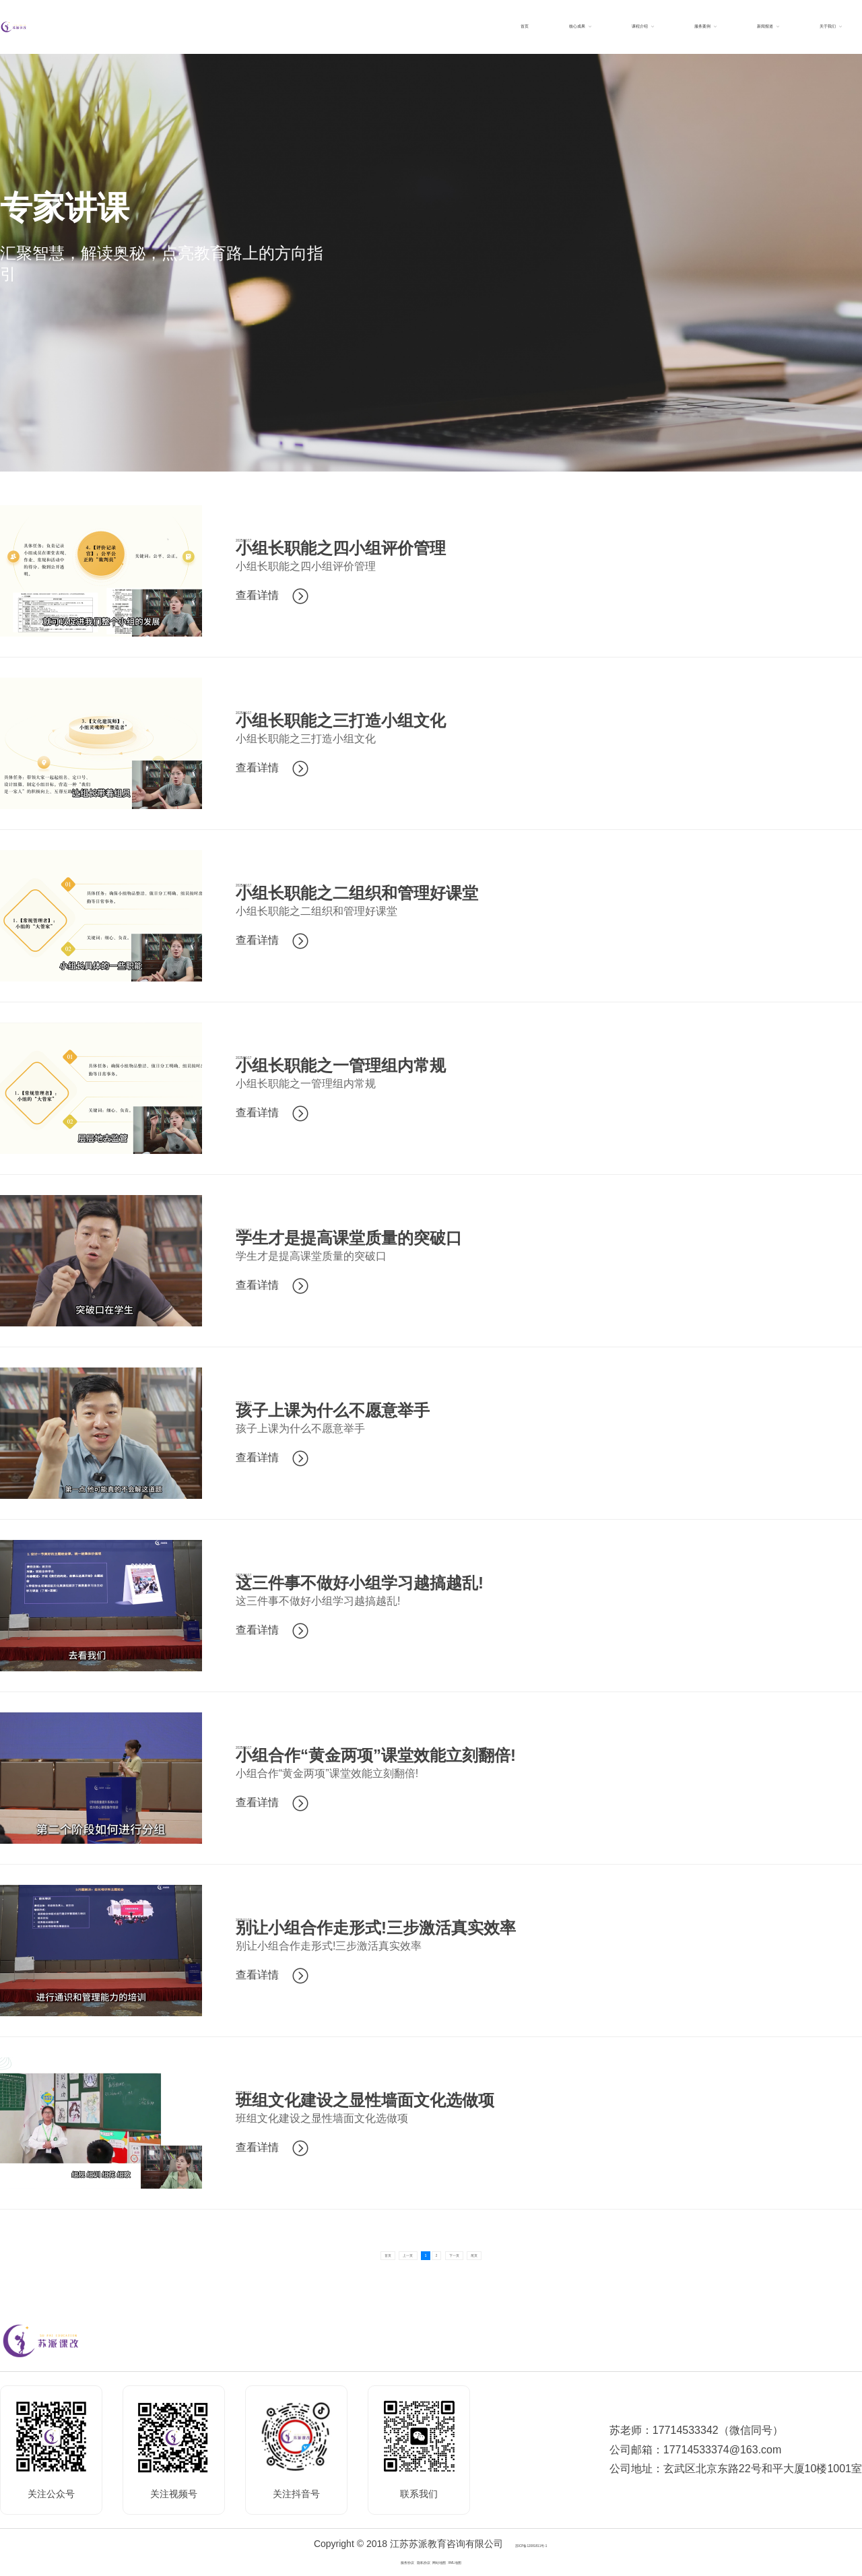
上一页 (372, 2253)
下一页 (489, 2253)
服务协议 (364, 2560)
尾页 (540, 2253)
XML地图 (498, 2560)
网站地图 (453, 2560)
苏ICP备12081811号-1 (531, 2543)
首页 (321, 2253)
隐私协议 (409, 2560)
